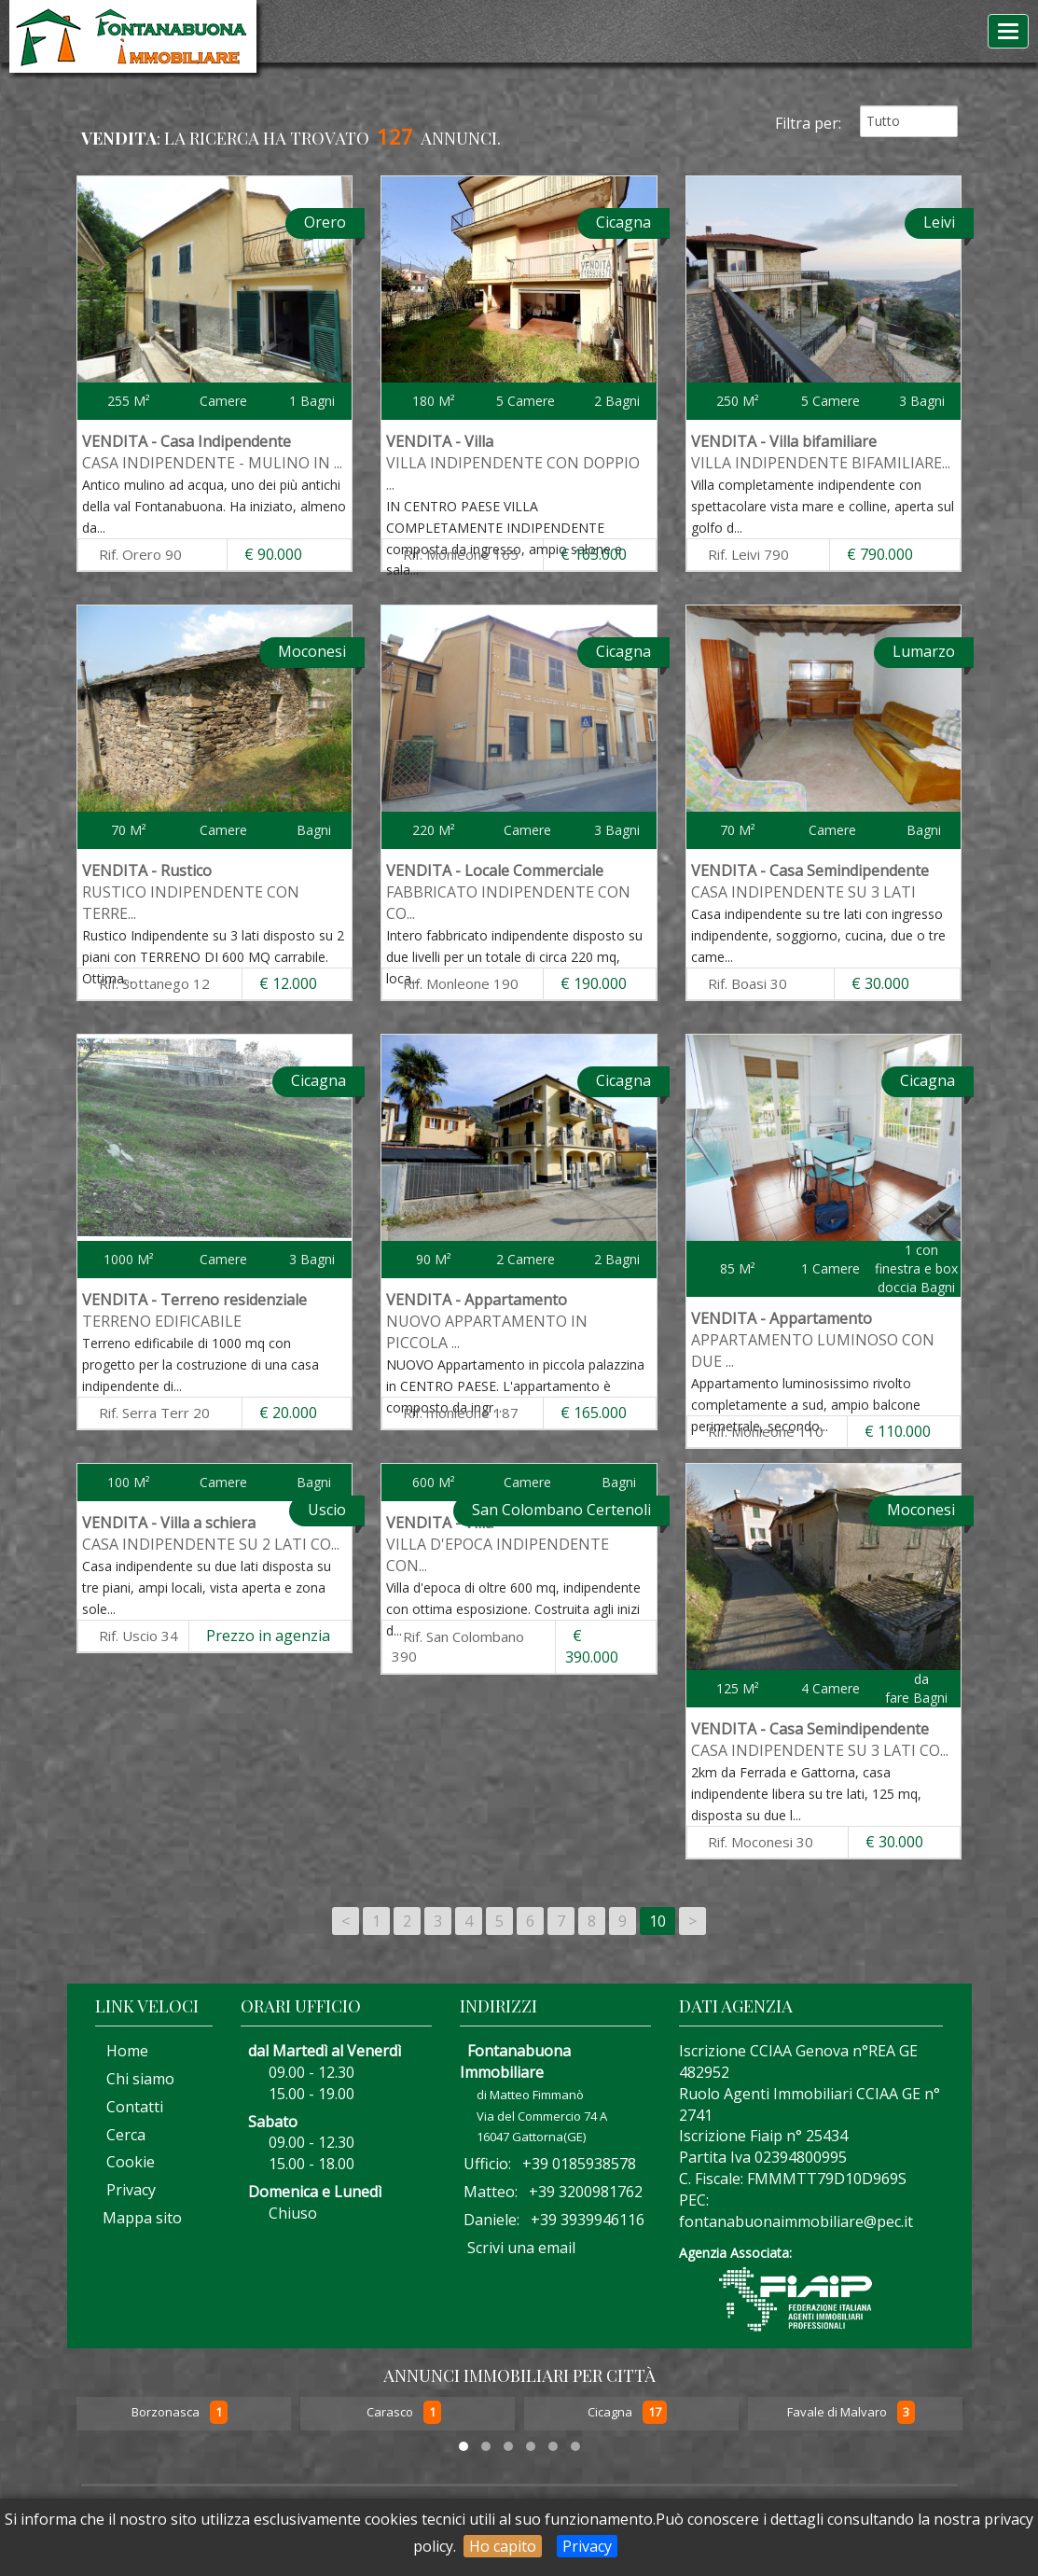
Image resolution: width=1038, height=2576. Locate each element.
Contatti (129, 2106)
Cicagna (611, 2412)
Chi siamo (134, 2078)
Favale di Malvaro (838, 2412)
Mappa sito (140, 2217)
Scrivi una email (521, 2247)
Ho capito (502, 2546)
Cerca (120, 2134)
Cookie (125, 2161)
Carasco (391, 2412)
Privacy (587, 2546)
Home (121, 2050)
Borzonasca (166, 2412)
